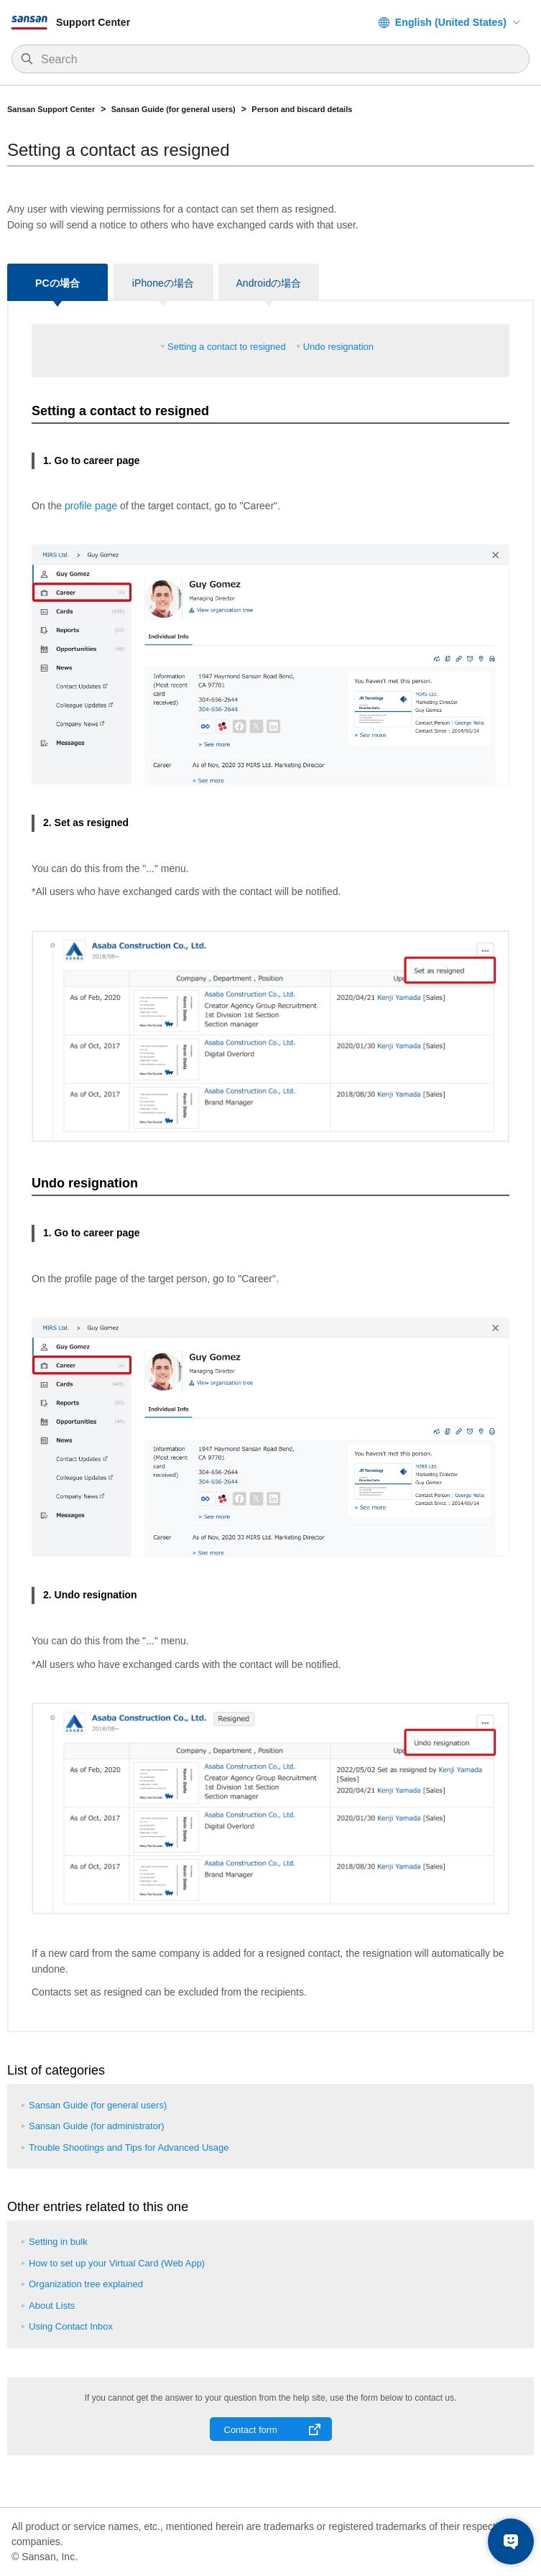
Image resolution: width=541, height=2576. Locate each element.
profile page (91, 505)
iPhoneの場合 (163, 283)
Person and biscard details (301, 109)
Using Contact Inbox (71, 2326)
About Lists (52, 2305)
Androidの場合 (268, 283)
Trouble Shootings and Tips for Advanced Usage (128, 2147)
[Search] (277, 59)
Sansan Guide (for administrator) (97, 2126)
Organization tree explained (86, 2284)
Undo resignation (338, 346)
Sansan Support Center (51, 109)
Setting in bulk (58, 2241)
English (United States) (451, 22)
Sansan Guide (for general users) (173, 109)
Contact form (250, 2429)
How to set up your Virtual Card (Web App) (117, 2263)
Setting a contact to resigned (226, 346)
